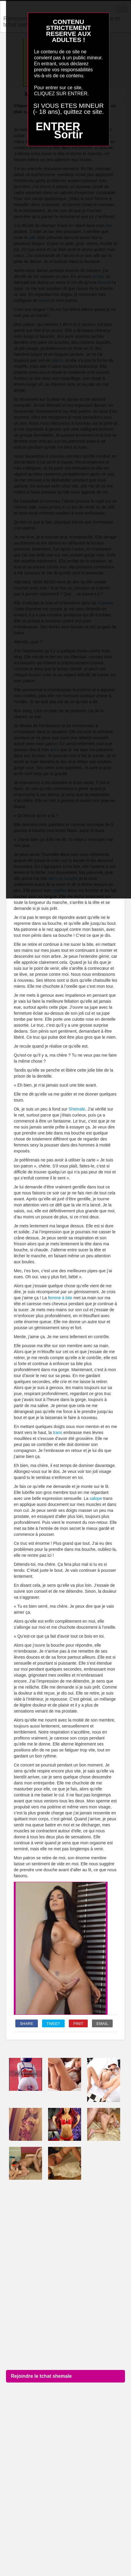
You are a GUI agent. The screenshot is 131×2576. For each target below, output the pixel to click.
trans (57, 1432)
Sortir (68, 134)
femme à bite (60, 1297)
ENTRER (58, 126)
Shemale (77, 1109)
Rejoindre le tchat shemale (41, 2376)
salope (96, 1498)
